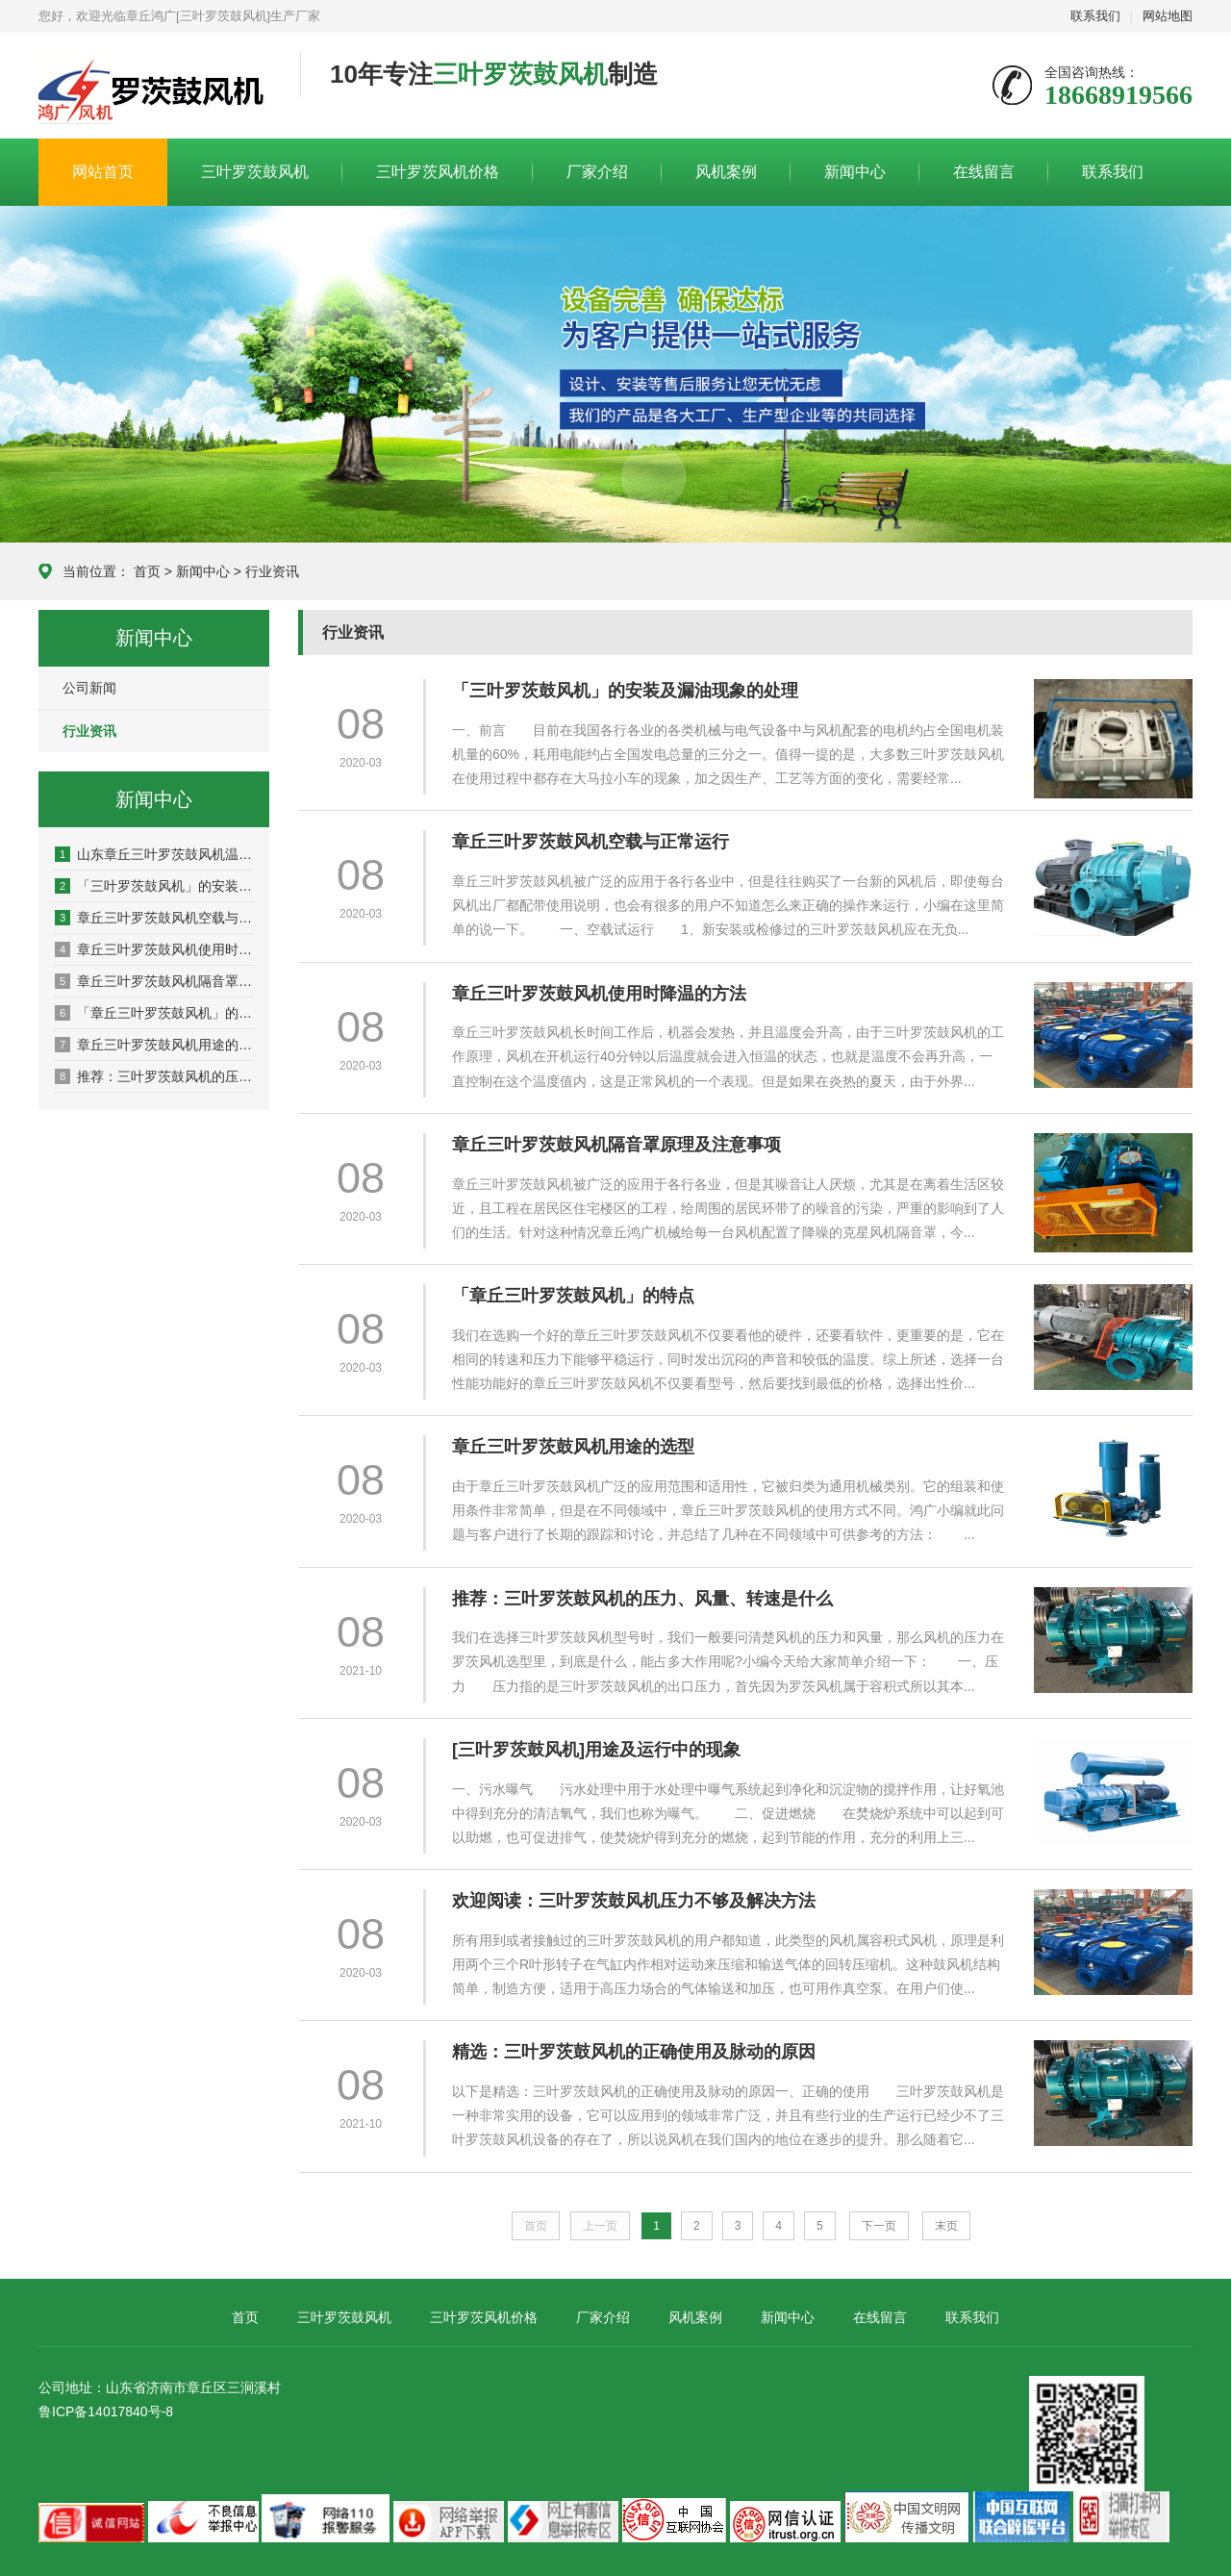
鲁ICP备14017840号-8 (105, 2411)
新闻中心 (855, 172)
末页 (946, 2226)
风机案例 (726, 172)
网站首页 (103, 172)
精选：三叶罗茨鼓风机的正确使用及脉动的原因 (634, 2051)
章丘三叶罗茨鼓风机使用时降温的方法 (155, 949)
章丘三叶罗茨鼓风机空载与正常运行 (155, 917)
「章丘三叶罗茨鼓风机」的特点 (155, 1013)
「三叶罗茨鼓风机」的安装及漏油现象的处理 (155, 886)
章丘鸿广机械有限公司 (154, 86)
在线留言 (984, 172)
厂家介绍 (597, 172)
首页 (147, 571)
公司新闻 (89, 687)
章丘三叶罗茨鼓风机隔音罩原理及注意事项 (155, 981)
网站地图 (1168, 16)
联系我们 (1095, 16)
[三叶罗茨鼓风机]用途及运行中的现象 (596, 1749)
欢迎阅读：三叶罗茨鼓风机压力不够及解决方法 (634, 1900)
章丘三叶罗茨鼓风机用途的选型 (155, 1044)
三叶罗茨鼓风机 (255, 172)
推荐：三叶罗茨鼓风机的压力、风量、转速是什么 (155, 1076)
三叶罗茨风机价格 (437, 172)
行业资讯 (272, 571)
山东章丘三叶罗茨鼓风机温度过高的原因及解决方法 (155, 854)
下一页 (879, 2226)
